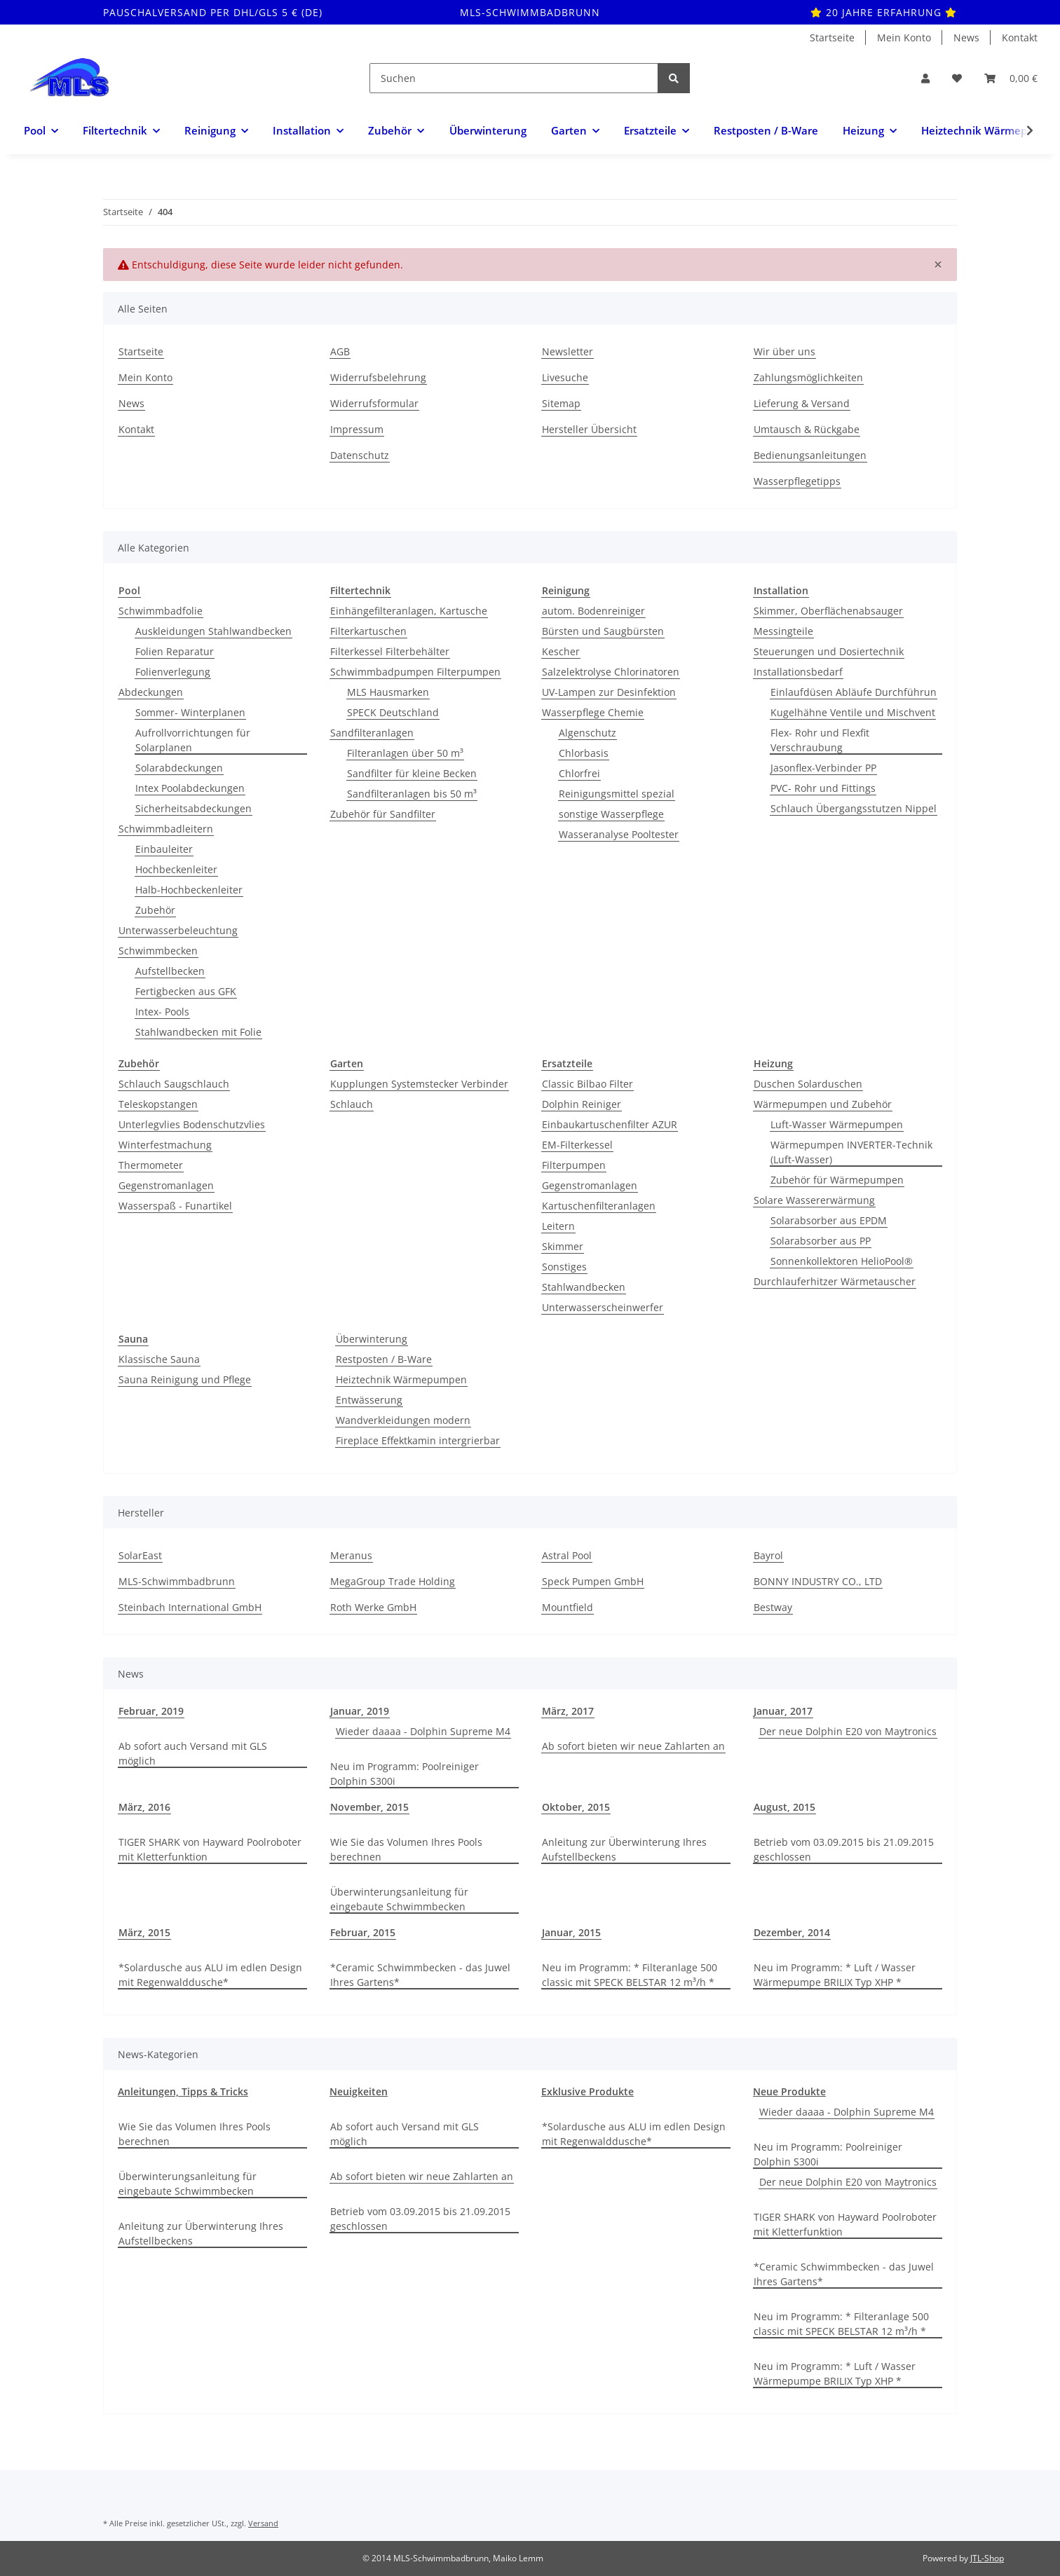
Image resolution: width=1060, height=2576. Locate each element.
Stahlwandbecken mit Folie (198, 1032)
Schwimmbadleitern (165, 828)
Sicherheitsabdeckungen (193, 808)
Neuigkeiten (358, 2091)
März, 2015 (144, 1932)
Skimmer (562, 1246)
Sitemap (561, 403)
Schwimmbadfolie (160, 610)
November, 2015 (369, 1807)
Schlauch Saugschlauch (173, 1083)
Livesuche (565, 377)
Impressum (356, 429)
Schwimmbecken (158, 950)
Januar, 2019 (359, 1711)
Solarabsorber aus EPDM (828, 1220)
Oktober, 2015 (576, 1807)
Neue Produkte (789, 2091)
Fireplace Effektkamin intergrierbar (418, 1440)
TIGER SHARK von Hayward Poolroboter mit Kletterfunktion (209, 1849)
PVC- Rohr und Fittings (823, 788)
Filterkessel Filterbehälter (389, 651)
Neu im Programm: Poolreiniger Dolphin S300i (404, 1774)
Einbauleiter (164, 849)
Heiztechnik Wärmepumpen (401, 1379)
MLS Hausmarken (388, 692)
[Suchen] (513, 78)
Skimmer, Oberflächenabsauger (828, 610)
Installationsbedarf (798, 671)
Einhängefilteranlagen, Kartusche (408, 610)
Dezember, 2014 (792, 1932)
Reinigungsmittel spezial (616, 793)
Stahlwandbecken (583, 1287)
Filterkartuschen (368, 631)
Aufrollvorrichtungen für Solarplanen (192, 740)
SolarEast (140, 1555)
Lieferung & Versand (802, 403)
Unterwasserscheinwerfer (602, 1307)
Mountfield (567, 1607)
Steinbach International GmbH (189, 1607)
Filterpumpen (574, 1165)
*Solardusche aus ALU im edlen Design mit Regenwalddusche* (210, 1975)
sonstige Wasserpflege (611, 814)
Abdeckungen (150, 692)
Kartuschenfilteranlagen (598, 1205)
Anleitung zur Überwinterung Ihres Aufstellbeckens (624, 1849)
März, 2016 (144, 1807)
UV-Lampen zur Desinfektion (609, 692)
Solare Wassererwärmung (814, 1200)
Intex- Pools (162, 1011)
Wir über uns (784, 351)
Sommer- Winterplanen (190, 712)
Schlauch (351, 1104)
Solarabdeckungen (179, 767)
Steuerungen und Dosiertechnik (829, 651)
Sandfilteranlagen (372, 732)
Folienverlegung (172, 671)
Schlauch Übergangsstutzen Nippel (853, 808)
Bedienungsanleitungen (810, 455)
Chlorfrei (579, 773)
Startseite (832, 37)
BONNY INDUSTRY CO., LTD (818, 1581)
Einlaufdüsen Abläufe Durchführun (853, 692)
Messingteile (783, 631)
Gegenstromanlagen (166, 1185)
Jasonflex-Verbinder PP (823, 767)
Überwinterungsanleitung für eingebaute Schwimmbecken (399, 1899)
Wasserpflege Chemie (593, 712)
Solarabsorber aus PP (820, 1240)
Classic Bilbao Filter (587, 1083)
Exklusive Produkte (587, 2091)
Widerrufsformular (374, 403)
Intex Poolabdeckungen (190, 788)
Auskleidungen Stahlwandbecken (213, 631)
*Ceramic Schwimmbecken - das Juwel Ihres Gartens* (420, 1975)
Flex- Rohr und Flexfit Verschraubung (819, 740)
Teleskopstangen (158, 1104)
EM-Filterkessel (577, 1144)
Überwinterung (371, 1338)
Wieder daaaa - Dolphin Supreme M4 (423, 1731)
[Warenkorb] (1011, 78)
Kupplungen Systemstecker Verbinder (419, 1083)
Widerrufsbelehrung (378, 377)
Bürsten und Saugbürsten (603, 631)
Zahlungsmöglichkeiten (808, 377)
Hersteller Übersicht (589, 429)
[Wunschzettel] (957, 78)
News (966, 37)
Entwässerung (369, 1399)
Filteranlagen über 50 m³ (405, 753)
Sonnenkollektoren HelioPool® (841, 1261)
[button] (925, 78)
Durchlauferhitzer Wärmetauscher (835, 1281)
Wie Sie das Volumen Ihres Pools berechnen (406, 1849)
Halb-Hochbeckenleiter (189, 889)
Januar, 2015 (571, 1932)
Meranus (351, 1555)
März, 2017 (568, 1711)
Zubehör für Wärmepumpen (837, 1179)
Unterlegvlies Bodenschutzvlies (191, 1124)
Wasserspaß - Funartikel (175, 1205)
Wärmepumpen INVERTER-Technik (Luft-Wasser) (851, 1152)
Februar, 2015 (362, 1932)
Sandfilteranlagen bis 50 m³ (412, 793)
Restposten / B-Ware (384, 1359)
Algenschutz (587, 732)
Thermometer (150, 1165)
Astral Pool (567, 1555)
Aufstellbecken (170, 971)
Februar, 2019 (151, 1711)
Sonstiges (564, 1266)
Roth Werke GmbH (373, 1607)
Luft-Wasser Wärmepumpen (836, 1124)
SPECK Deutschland (393, 712)
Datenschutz (359, 455)
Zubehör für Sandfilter (382, 814)
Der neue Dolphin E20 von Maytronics (848, 1731)
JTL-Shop (987, 2558)
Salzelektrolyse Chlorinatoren (610, 671)
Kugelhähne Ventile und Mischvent (852, 712)
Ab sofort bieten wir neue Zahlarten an (633, 1746)
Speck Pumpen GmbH (593, 1581)
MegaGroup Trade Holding (392, 1581)
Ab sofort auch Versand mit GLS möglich (192, 1753)
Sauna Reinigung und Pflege (184, 1379)
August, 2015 (784, 1807)
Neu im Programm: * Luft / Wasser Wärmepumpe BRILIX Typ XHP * (835, 1975)
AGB (340, 351)
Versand (263, 2523)
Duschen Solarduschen (808, 1083)
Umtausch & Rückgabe (806, 429)
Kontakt (1020, 37)
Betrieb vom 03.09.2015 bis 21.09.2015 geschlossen (844, 1849)
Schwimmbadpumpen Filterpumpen (415, 671)
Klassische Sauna (159, 1359)
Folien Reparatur (174, 651)
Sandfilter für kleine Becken (412, 773)
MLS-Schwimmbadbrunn (176, 1581)
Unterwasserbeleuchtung (178, 930)
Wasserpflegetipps (797, 481)
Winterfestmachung (165, 1144)
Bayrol (768, 1555)
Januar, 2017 (783, 1711)
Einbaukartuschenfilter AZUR (609, 1124)
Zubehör (155, 910)
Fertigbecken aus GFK (185, 991)
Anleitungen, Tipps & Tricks (183, 2091)
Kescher (561, 651)
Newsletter (567, 351)
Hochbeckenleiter (176, 869)
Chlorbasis (584, 753)
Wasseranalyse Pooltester (619, 834)
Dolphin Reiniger (581, 1104)
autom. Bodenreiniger (593, 610)
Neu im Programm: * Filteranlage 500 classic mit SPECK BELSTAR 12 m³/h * (629, 1975)
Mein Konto (904, 37)
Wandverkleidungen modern (403, 1420)
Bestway (773, 1607)
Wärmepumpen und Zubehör (823, 1104)
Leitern (558, 1226)
